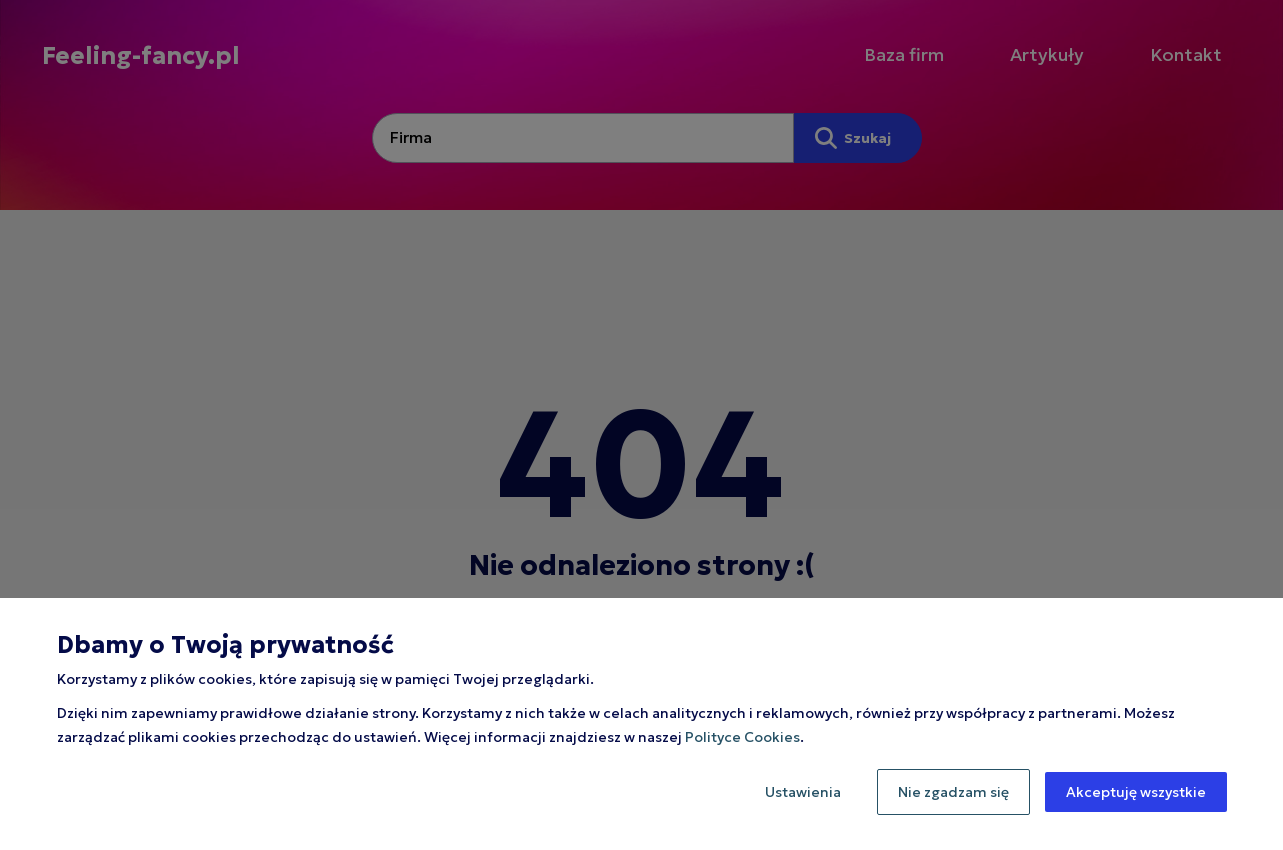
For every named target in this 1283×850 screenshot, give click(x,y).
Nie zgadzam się (953, 792)
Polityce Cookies (742, 737)
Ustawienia (803, 792)
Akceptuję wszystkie (1136, 792)
